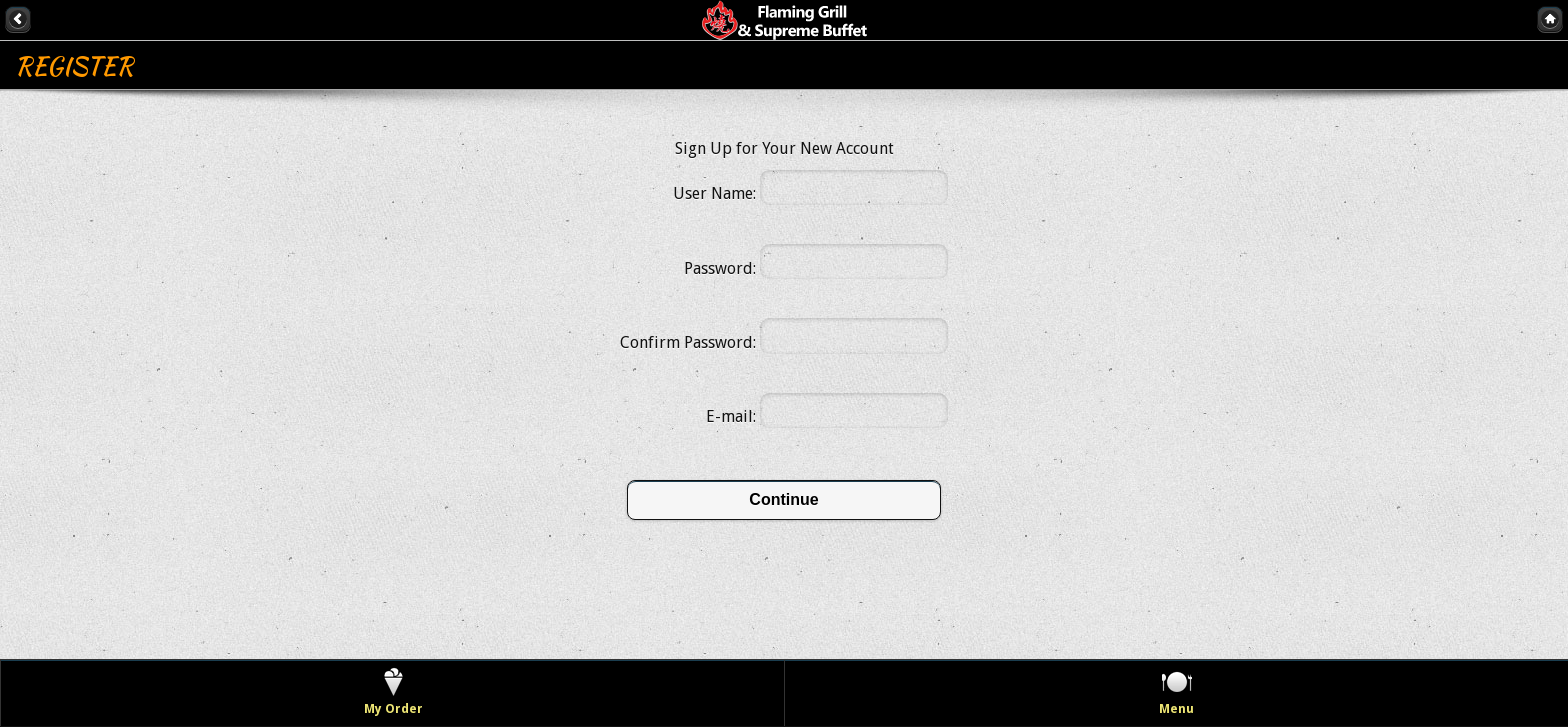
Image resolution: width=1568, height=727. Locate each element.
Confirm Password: (688, 342)
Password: (720, 268)
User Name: (714, 193)
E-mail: (731, 416)
